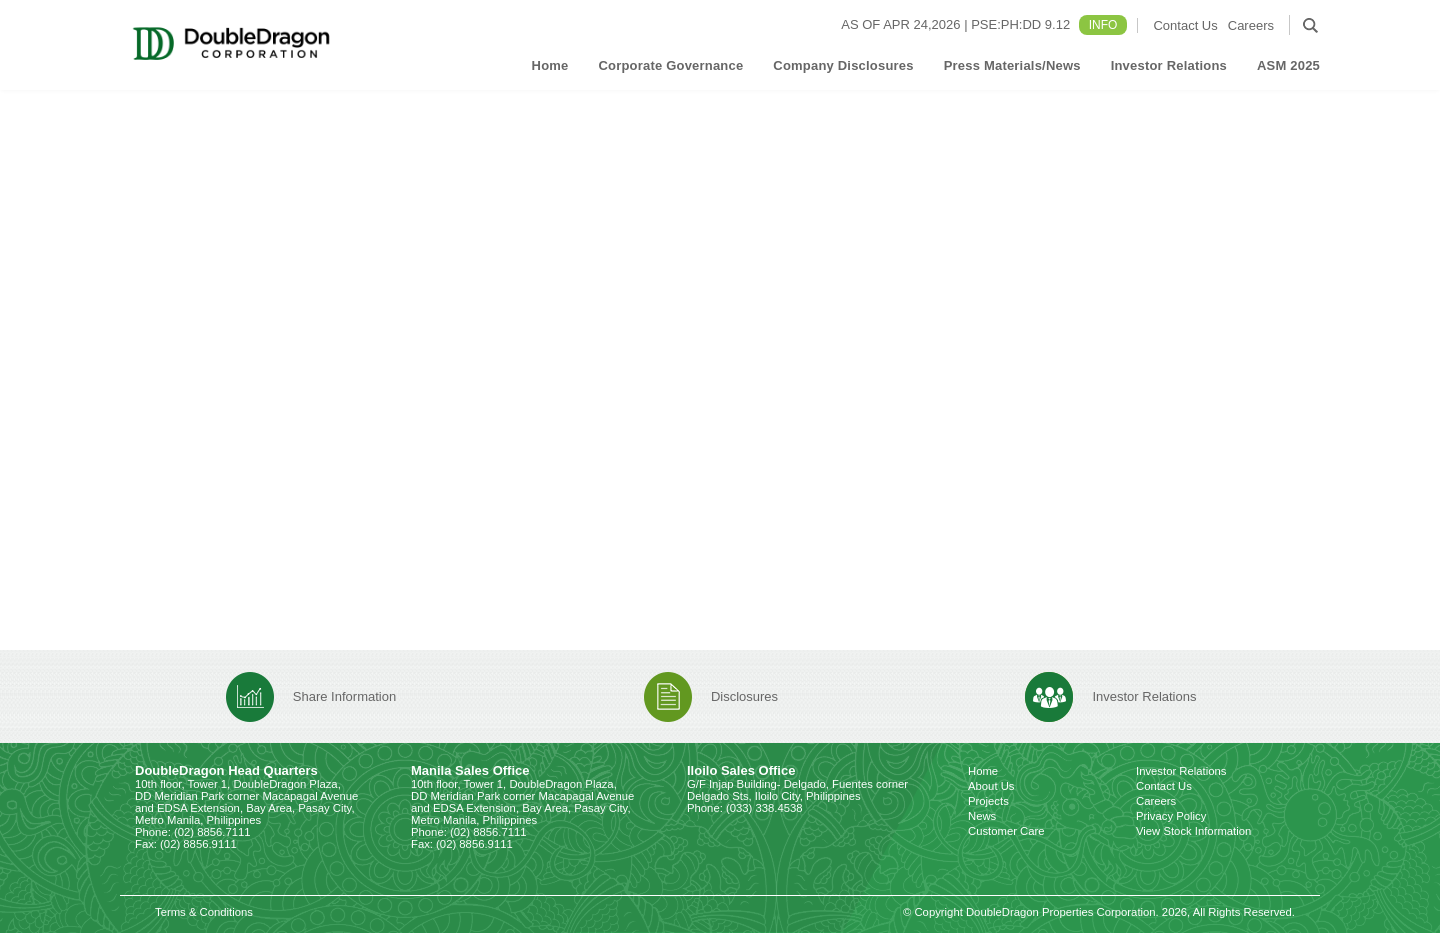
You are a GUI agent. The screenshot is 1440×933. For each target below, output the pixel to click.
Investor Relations (1169, 65)
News (982, 816)
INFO (1103, 25)
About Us (991, 786)
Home (550, 65)
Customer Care (1006, 831)
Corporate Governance (670, 65)
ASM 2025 (1288, 65)
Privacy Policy (1171, 816)
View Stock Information (1193, 831)
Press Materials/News (1012, 65)
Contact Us (1185, 25)
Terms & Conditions (204, 912)
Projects (988, 801)
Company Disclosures (843, 65)
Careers (1251, 25)
